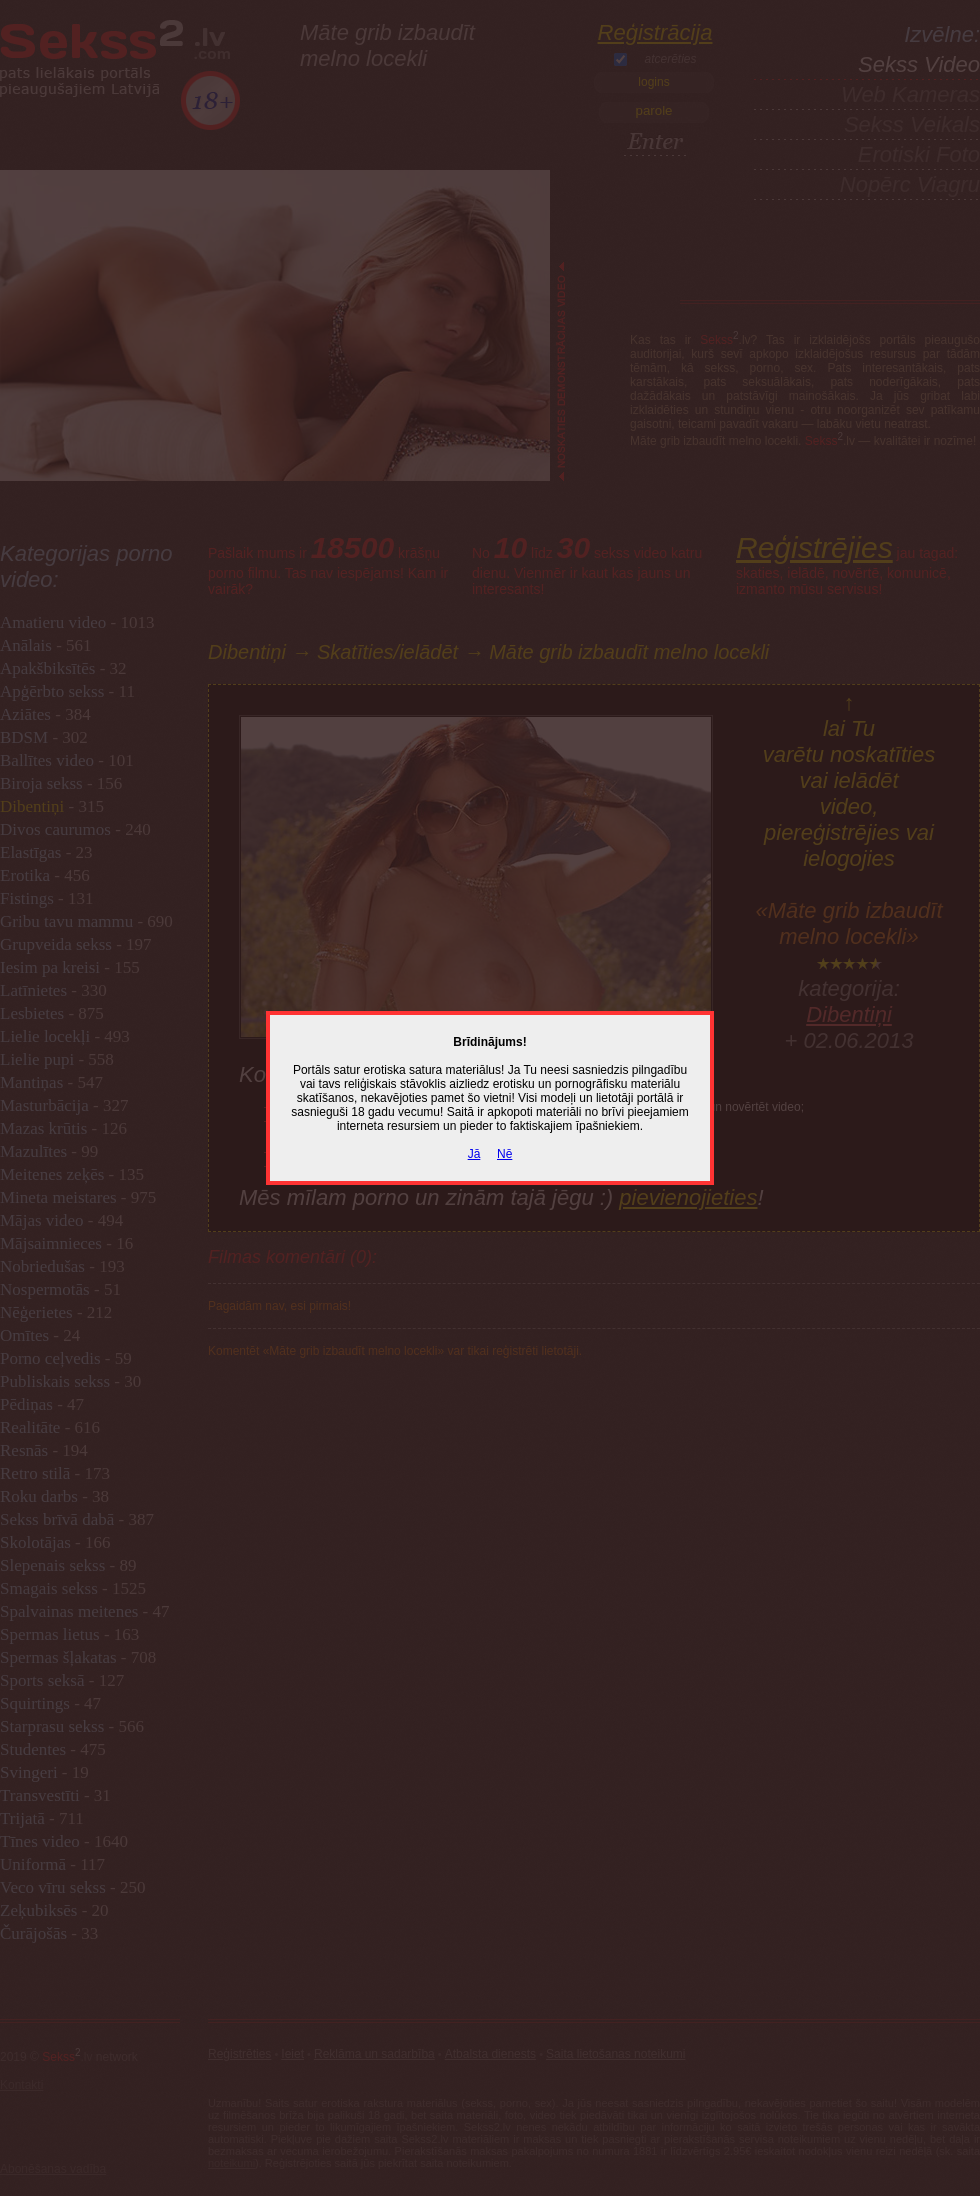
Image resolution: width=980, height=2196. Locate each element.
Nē (504, 1154)
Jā (474, 1154)
